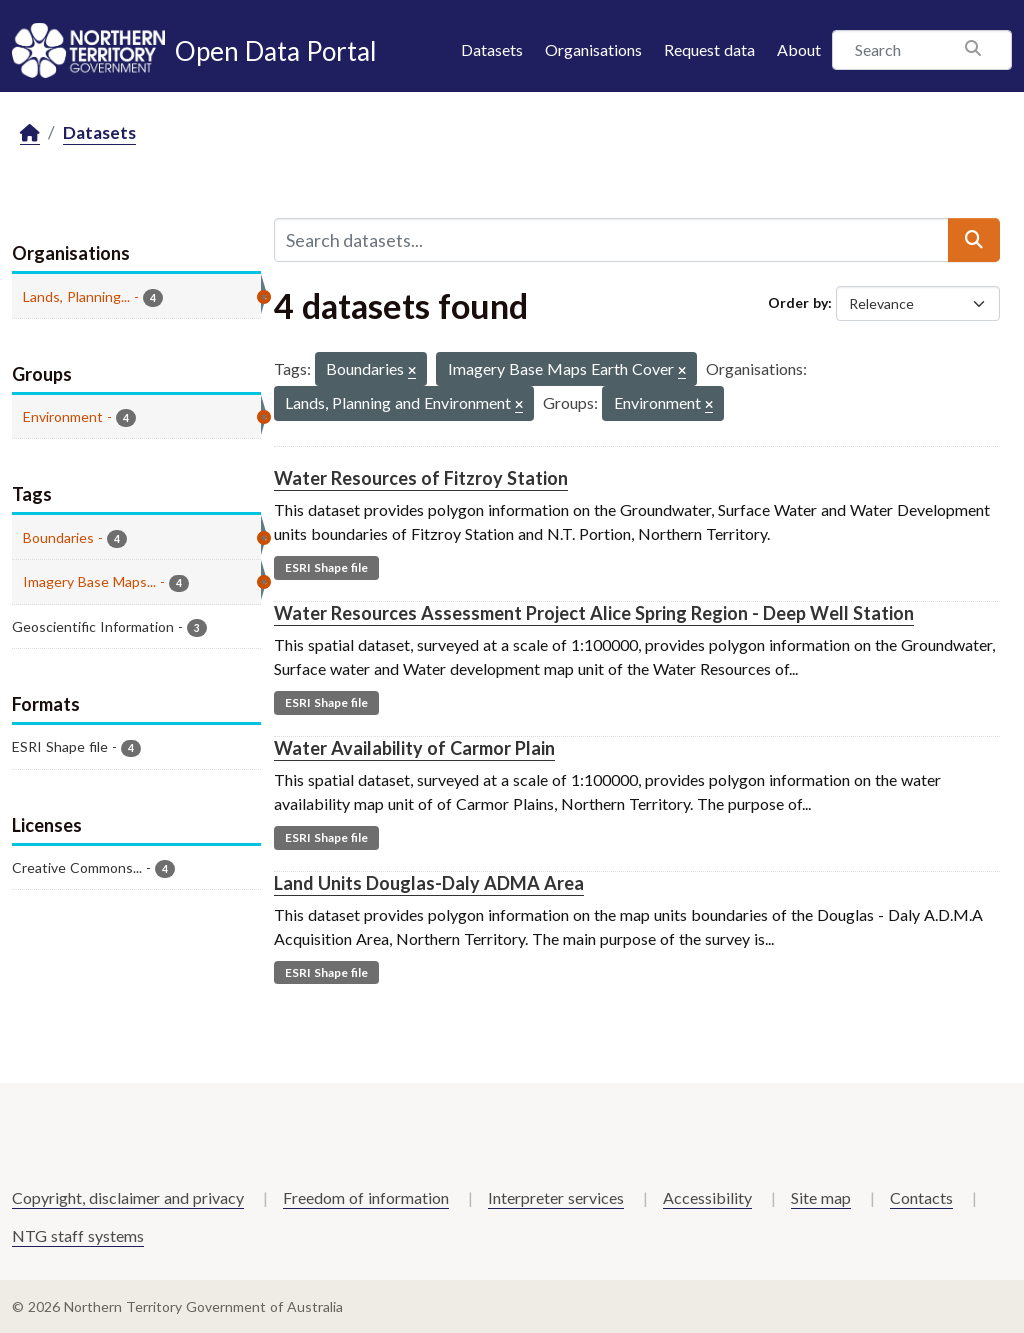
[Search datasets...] (611, 240)
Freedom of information (366, 1197)
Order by (798, 302)
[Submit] (974, 240)
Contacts (921, 1197)
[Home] (30, 133)
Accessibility (707, 1197)
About (799, 49)
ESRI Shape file (326, 567)
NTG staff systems (78, 1235)
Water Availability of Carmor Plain (414, 748)
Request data (709, 49)
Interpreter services (556, 1197)
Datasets (492, 49)
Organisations (593, 49)
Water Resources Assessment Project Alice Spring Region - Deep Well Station (594, 613)
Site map (821, 1197)
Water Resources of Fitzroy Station (421, 478)
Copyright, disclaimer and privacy (128, 1197)
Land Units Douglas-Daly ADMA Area (429, 883)
